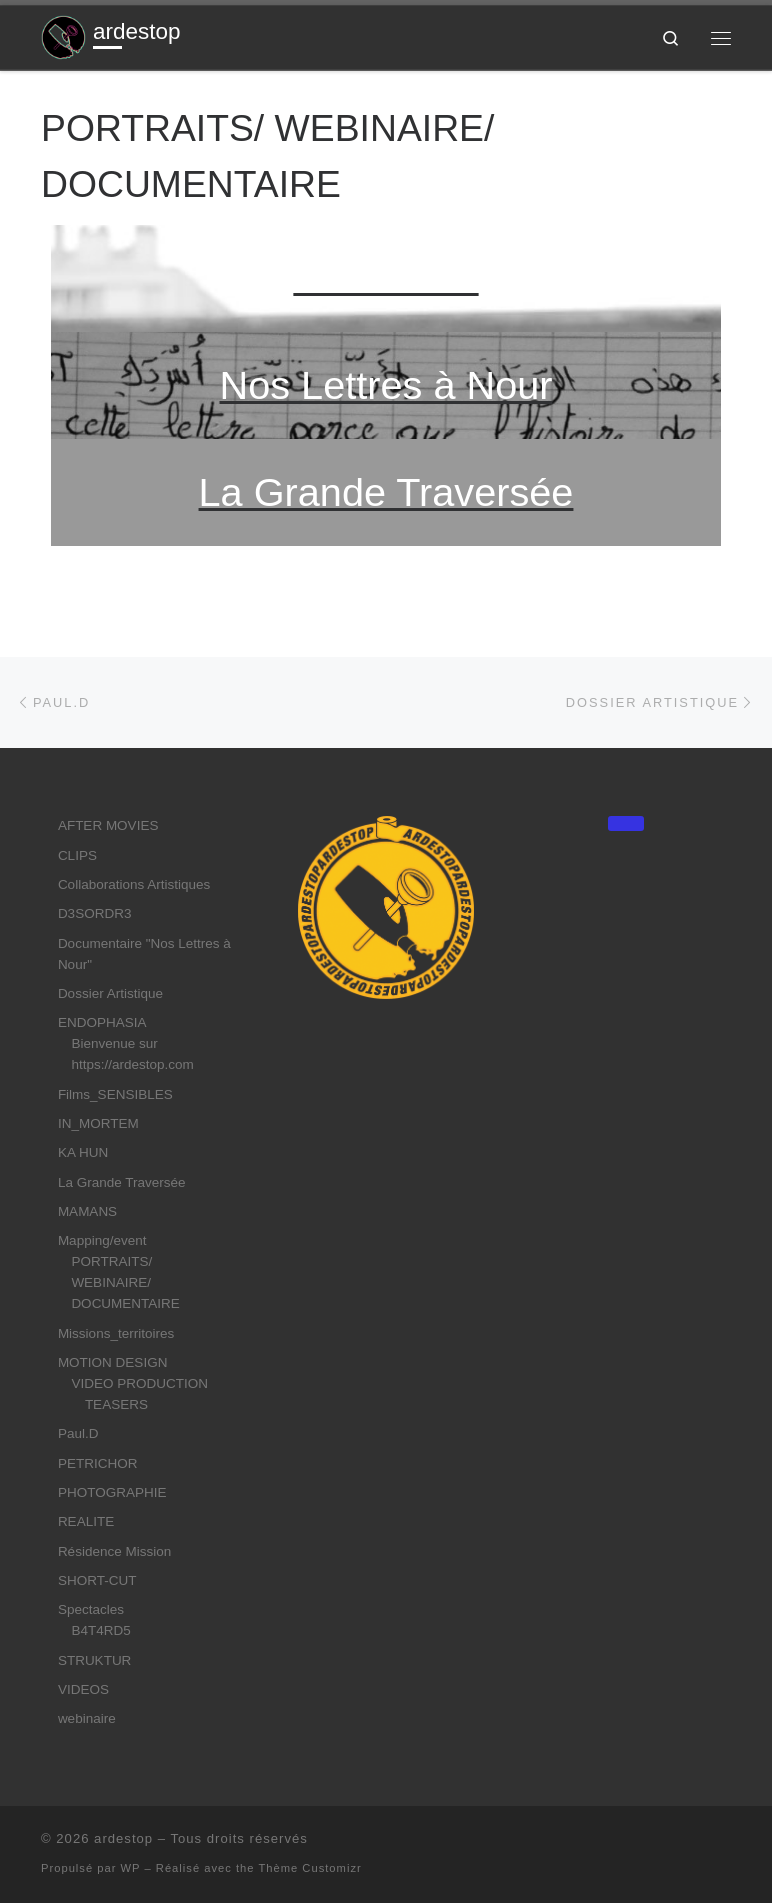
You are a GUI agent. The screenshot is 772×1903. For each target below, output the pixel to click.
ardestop (123, 1838)
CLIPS (77, 855)
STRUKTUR (95, 1660)
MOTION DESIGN (113, 1362)
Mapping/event (102, 1240)
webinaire (87, 1718)
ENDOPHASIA (102, 1022)
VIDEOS (83, 1689)
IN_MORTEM (98, 1123)
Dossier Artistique (110, 993)
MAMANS (87, 1211)
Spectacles (91, 1609)
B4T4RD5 (100, 1630)
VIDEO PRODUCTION (139, 1383)
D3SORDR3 (95, 913)
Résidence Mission (114, 1551)
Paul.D (78, 1433)
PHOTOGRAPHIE (112, 1492)
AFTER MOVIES (108, 825)
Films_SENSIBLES (115, 1094)
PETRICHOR (98, 1463)
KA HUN (83, 1152)
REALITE (86, 1521)
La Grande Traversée (122, 1182)
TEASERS (116, 1404)
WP (131, 1868)
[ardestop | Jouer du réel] (63, 35)
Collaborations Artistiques (134, 884)
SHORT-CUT (97, 1580)
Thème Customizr (309, 1868)
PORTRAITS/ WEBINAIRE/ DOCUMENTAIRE (125, 1282)
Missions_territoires (116, 1333)
